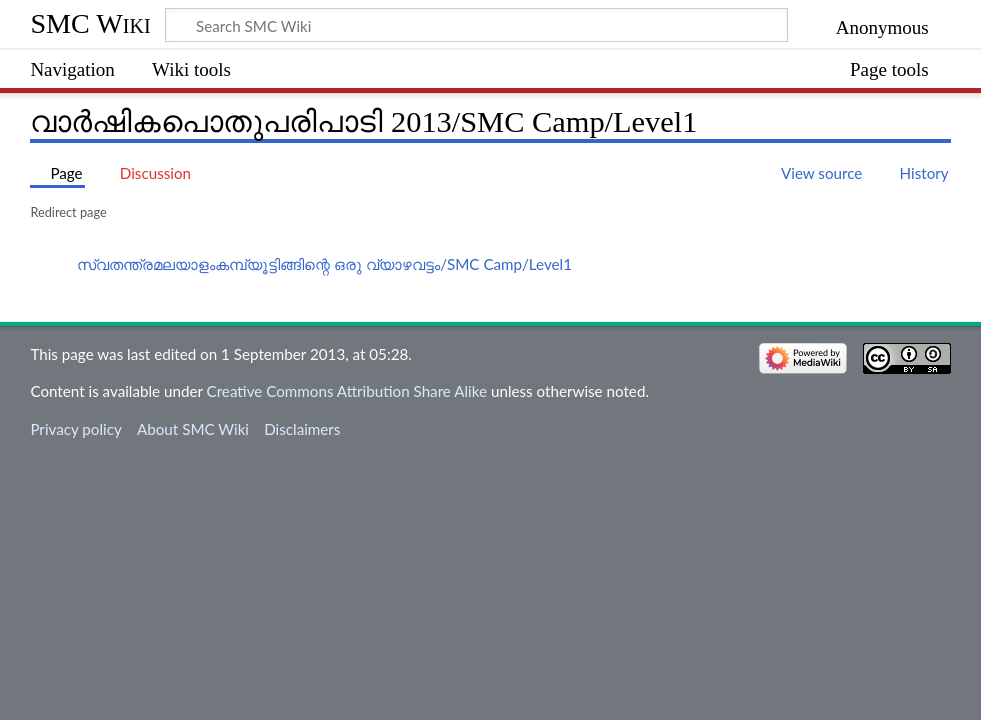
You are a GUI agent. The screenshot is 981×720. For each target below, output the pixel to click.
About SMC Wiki (193, 429)
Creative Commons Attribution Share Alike (347, 391)
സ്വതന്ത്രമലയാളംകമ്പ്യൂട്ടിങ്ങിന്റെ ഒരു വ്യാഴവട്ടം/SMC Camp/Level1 (324, 264)
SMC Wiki (90, 23)
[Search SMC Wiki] (476, 25)
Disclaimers (302, 429)
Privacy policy (75, 429)
